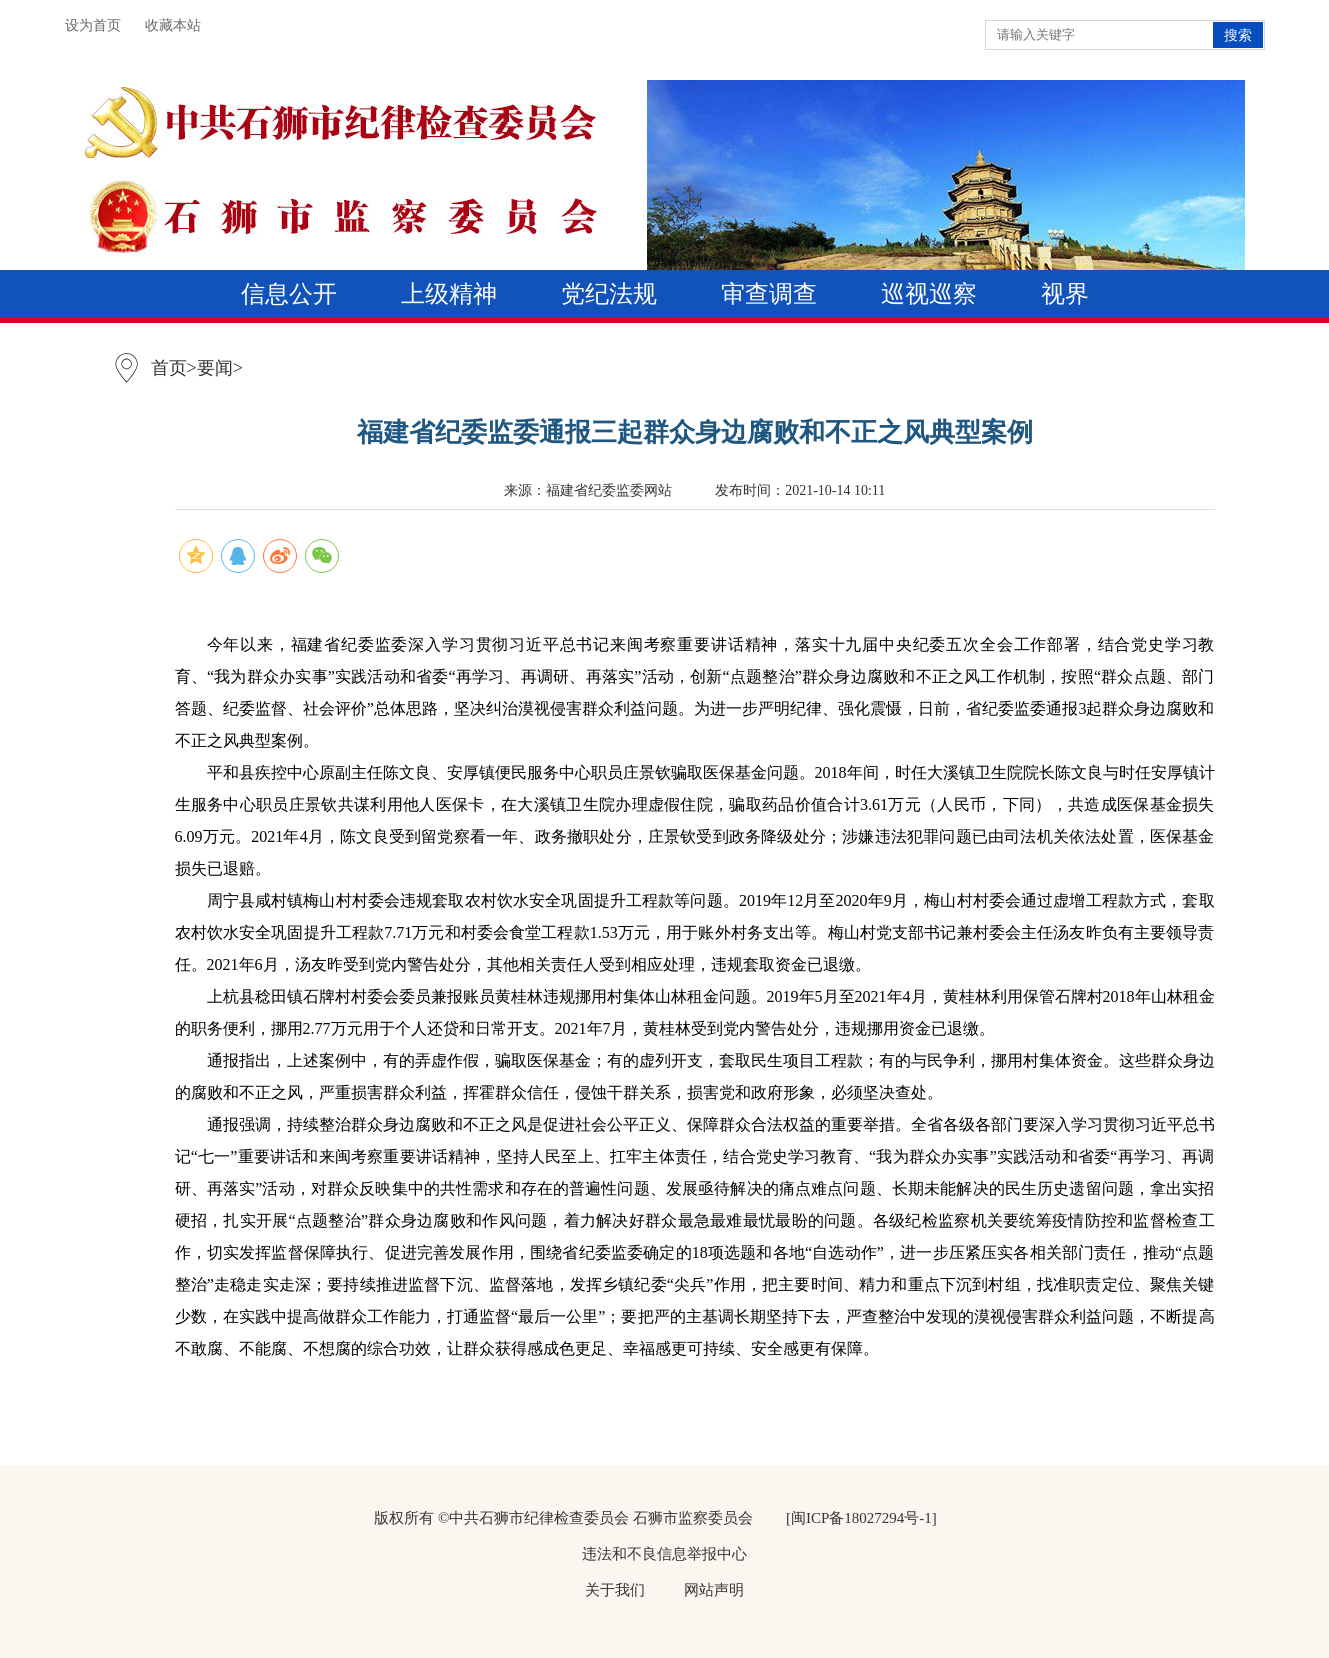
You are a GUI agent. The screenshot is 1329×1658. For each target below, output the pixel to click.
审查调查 (769, 294)
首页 (169, 368)
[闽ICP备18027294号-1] (861, 1518)
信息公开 (289, 294)
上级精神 (449, 294)
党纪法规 (609, 294)
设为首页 (93, 25)
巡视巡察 (929, 294)
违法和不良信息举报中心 (664, 1554)
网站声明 (714, 1590)
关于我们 (615, 1590)
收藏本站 (173, 25)
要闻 (215, 368)
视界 (1065, 294)
